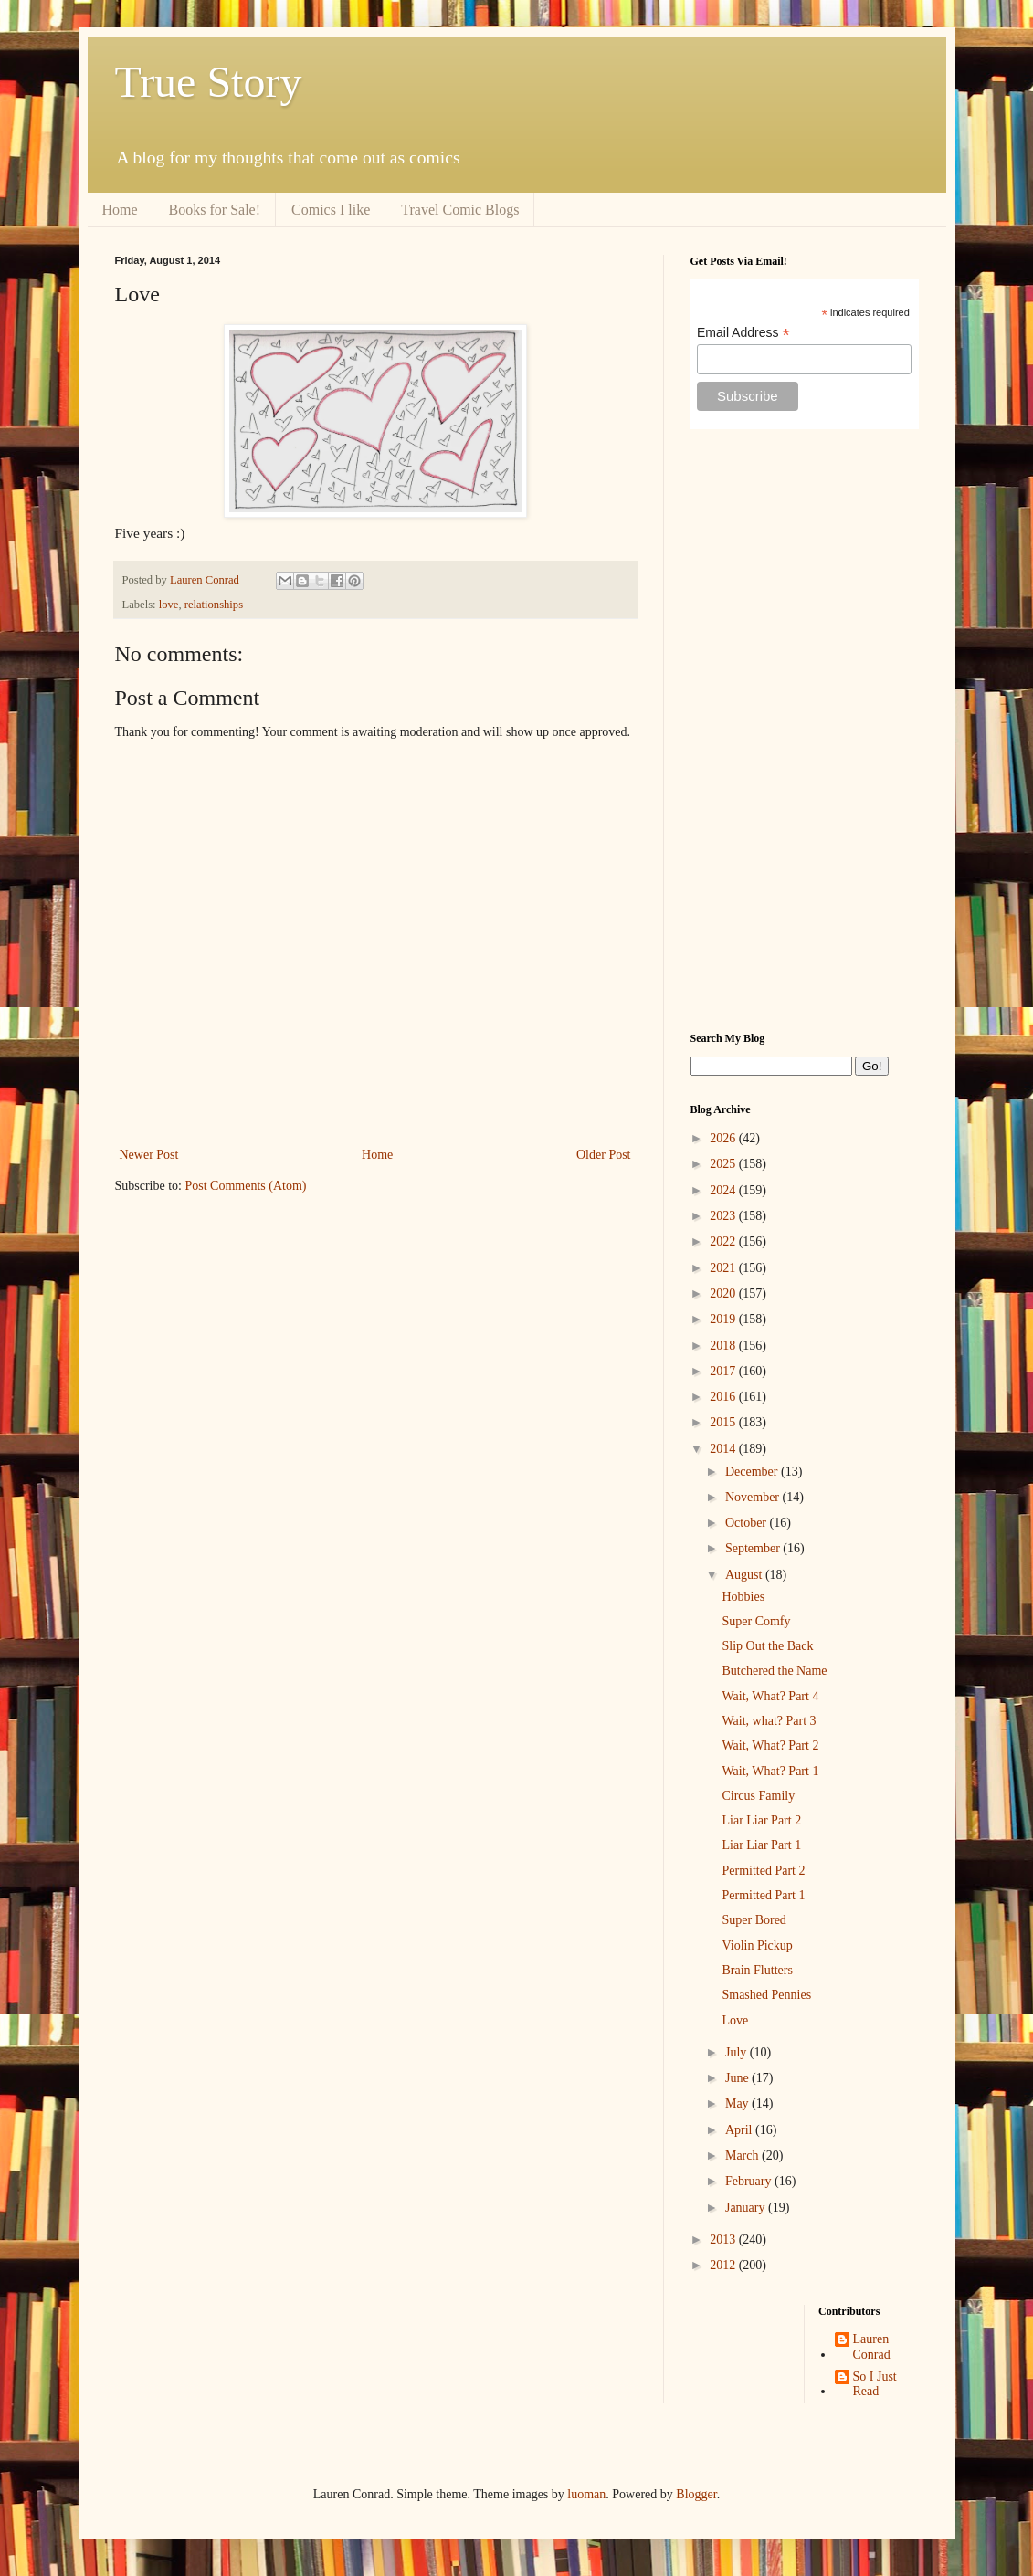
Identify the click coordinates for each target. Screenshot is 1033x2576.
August (745, 1575)
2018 (724, 1345)
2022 (724, 1241)
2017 (724, 1371)
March (743, 2155)
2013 (724, 2239)
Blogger (696, 2494)
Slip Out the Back (767, 1646)
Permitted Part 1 (763, 1895)
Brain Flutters (757, 1970)
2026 (724, 1138)
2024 (724, 1190)
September (754, 1548)
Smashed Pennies (766, 1995)
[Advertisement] (804, 730)
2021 (724, 1268)
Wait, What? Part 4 (770, 1696)
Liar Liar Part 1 (761, 1845)
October (747, 1523)
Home (120, 209)
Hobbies (743, 1596)
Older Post (603, 1155)
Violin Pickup (757, 1945)
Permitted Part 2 (763, 1870)
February (750, 2181)
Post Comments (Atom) (246, 1186)
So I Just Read (875, 2384)
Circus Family (758, 1796)
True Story (208, 82)
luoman (586, 2494)
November (754, 1497)
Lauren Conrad (872, 2346)
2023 (724, 1216)
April (740, 2130)
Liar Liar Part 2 (761, 1820)
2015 (724, 1422)
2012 (724, 2265)
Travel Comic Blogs (460, 209)
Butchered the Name (774, 1670)
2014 (724, 1449)
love (169, 604)
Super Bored (753, 1920)
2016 (724, 1397)
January (746, 2207)
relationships (213, 604)
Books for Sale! (214, 209)
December (753, 1471)
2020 (724, 1293)
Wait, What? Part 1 (770, 1771)
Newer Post (149, 1155)
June (738, 2078)
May (738, 2103)
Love (735, 2020)
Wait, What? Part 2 (770, 1745)
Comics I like (330, 209)
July (737, 2052)
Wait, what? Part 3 (769, 1721)
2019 (724, 1319)
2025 (724, 1164)
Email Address (743, 333)
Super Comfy (756, 1621)
